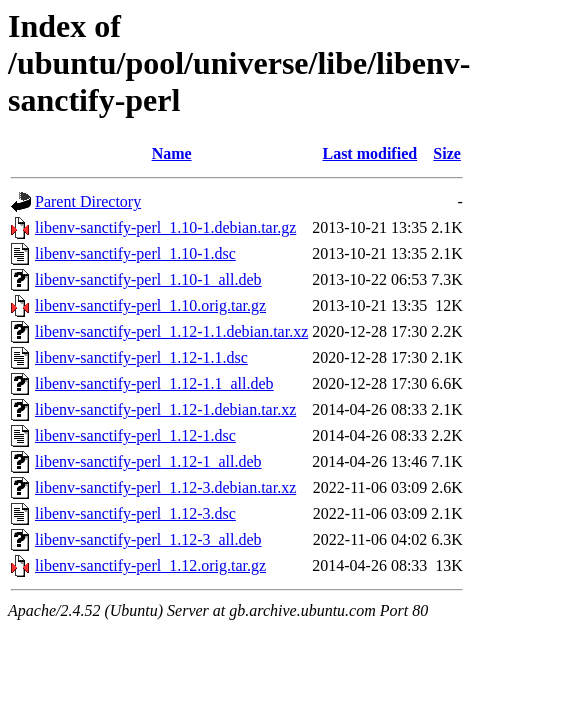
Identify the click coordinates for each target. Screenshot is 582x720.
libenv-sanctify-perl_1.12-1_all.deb (148, 461)
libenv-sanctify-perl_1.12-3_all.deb (148, 539)
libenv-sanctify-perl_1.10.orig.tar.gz (150, 305)
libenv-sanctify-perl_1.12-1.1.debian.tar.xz (171, 331)
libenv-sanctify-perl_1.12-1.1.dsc (141, 357)
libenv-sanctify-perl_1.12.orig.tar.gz (150, 565)
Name (172, 153)
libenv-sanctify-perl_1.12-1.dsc (135, 435)
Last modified (369, 153)
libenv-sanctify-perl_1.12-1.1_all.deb (154, 383)
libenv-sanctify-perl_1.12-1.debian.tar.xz (165, 409)
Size (447, 153)
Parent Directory (88, 201)
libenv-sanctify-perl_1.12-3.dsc (135, 513)
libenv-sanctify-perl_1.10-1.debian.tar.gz (165, 227)
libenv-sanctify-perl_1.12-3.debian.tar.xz (165, 487)
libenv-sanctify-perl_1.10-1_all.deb (148, 279)
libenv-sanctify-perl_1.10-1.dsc (135, 253)
